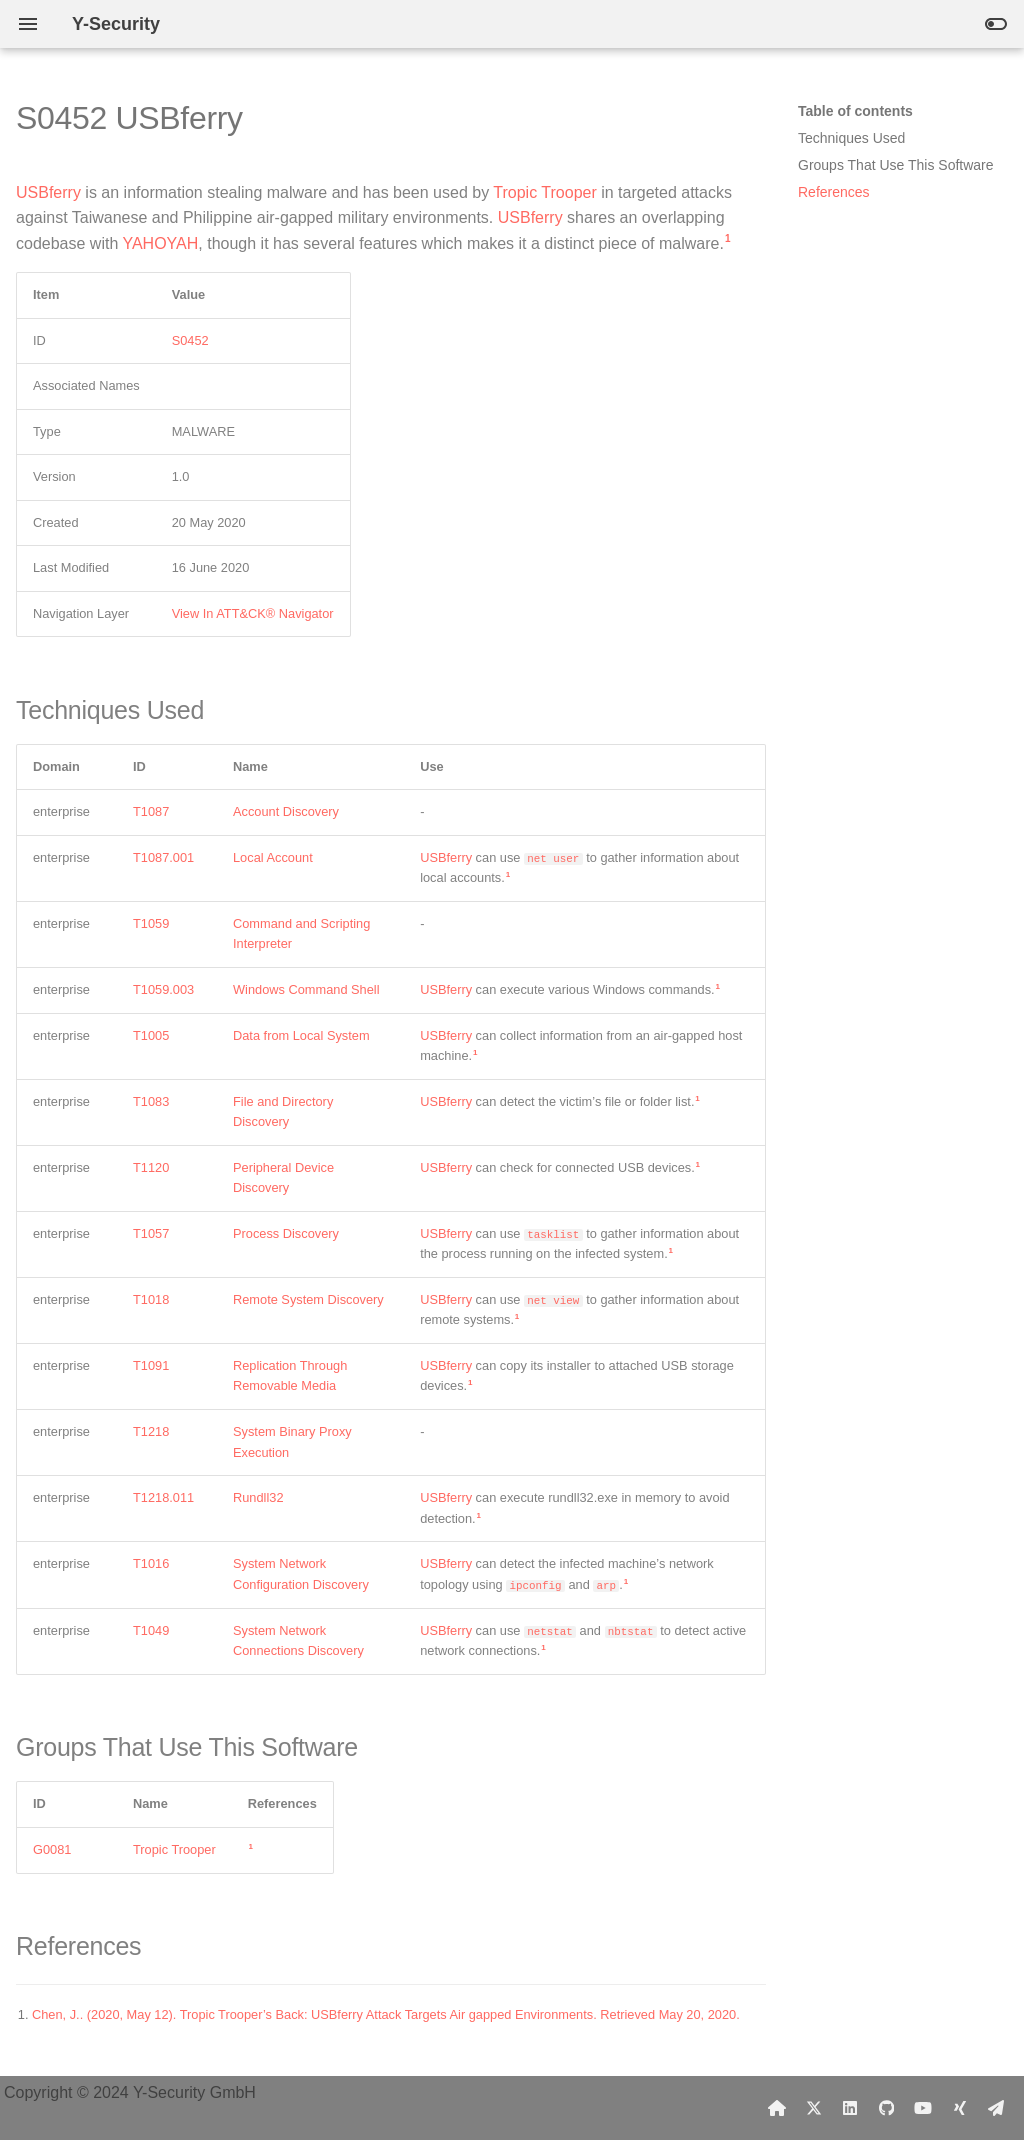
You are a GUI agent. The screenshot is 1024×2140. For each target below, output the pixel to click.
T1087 (151, 811)
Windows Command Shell (306, 989)
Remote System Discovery (308, 1299)
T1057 (151, 1233)
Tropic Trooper (544, 192)
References (834, 192)
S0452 (190, 340)
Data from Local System (301, 1035)
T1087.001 (163, 857)
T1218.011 (163, 1497)
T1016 (151, 1563)
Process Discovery (286, 1233)
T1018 (151, 1299)
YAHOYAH (160, 243)
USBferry (48, 192)
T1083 (151, 1101)
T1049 (151, 1630)
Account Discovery (286, 811)
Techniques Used (851, 138)
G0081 (52, 1849)
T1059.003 (163, 989)
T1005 (151, 1035)
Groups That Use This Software (896, 165)
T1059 (151, 923)
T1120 (151, 1167)
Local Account (273, 857)
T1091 (151, 1365)
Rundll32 (258, 1497)
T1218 (151, 1431)
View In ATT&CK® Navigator (253, 613)
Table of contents (855, 111)
